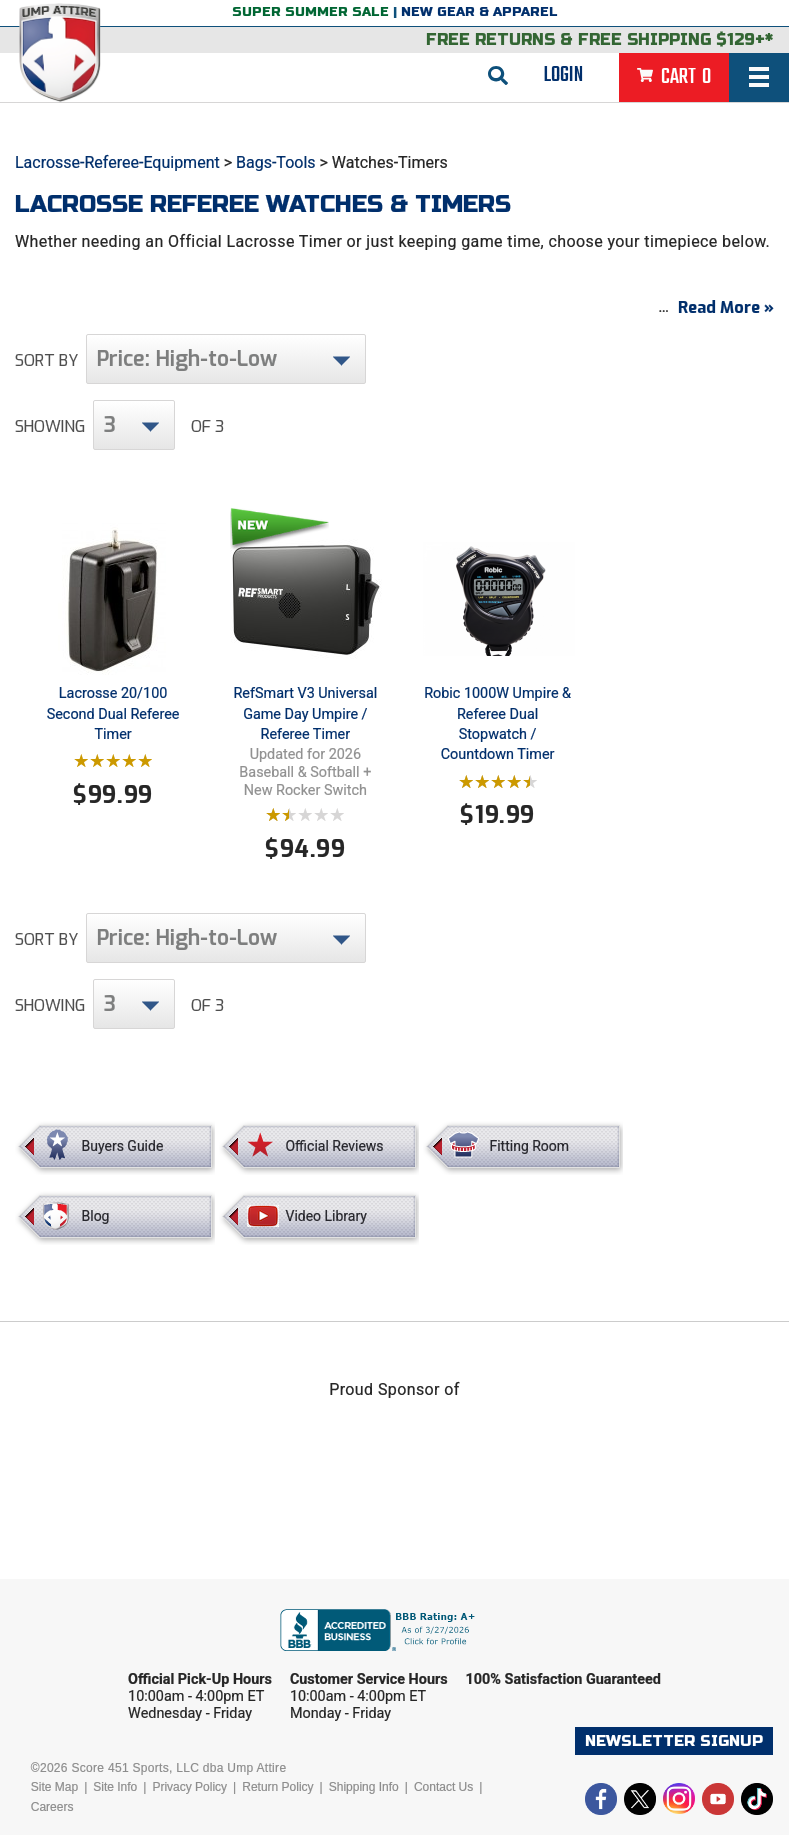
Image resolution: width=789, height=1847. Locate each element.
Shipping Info (364, 1799)
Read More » (726, 319)
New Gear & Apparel (479, 12)
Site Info (115, 1799)
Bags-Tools (276, 162)
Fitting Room (529, 1157)
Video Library (325, 1227)
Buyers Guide (123, 1157)
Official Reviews (334, 1157)
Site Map (54, 1799)
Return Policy (277, 1799)
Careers (52, 1819)
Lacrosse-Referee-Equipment (117, 162)
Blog (96, 1227)
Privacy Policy (189, 1799)
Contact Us (443, 1799)
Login (563, 75)
